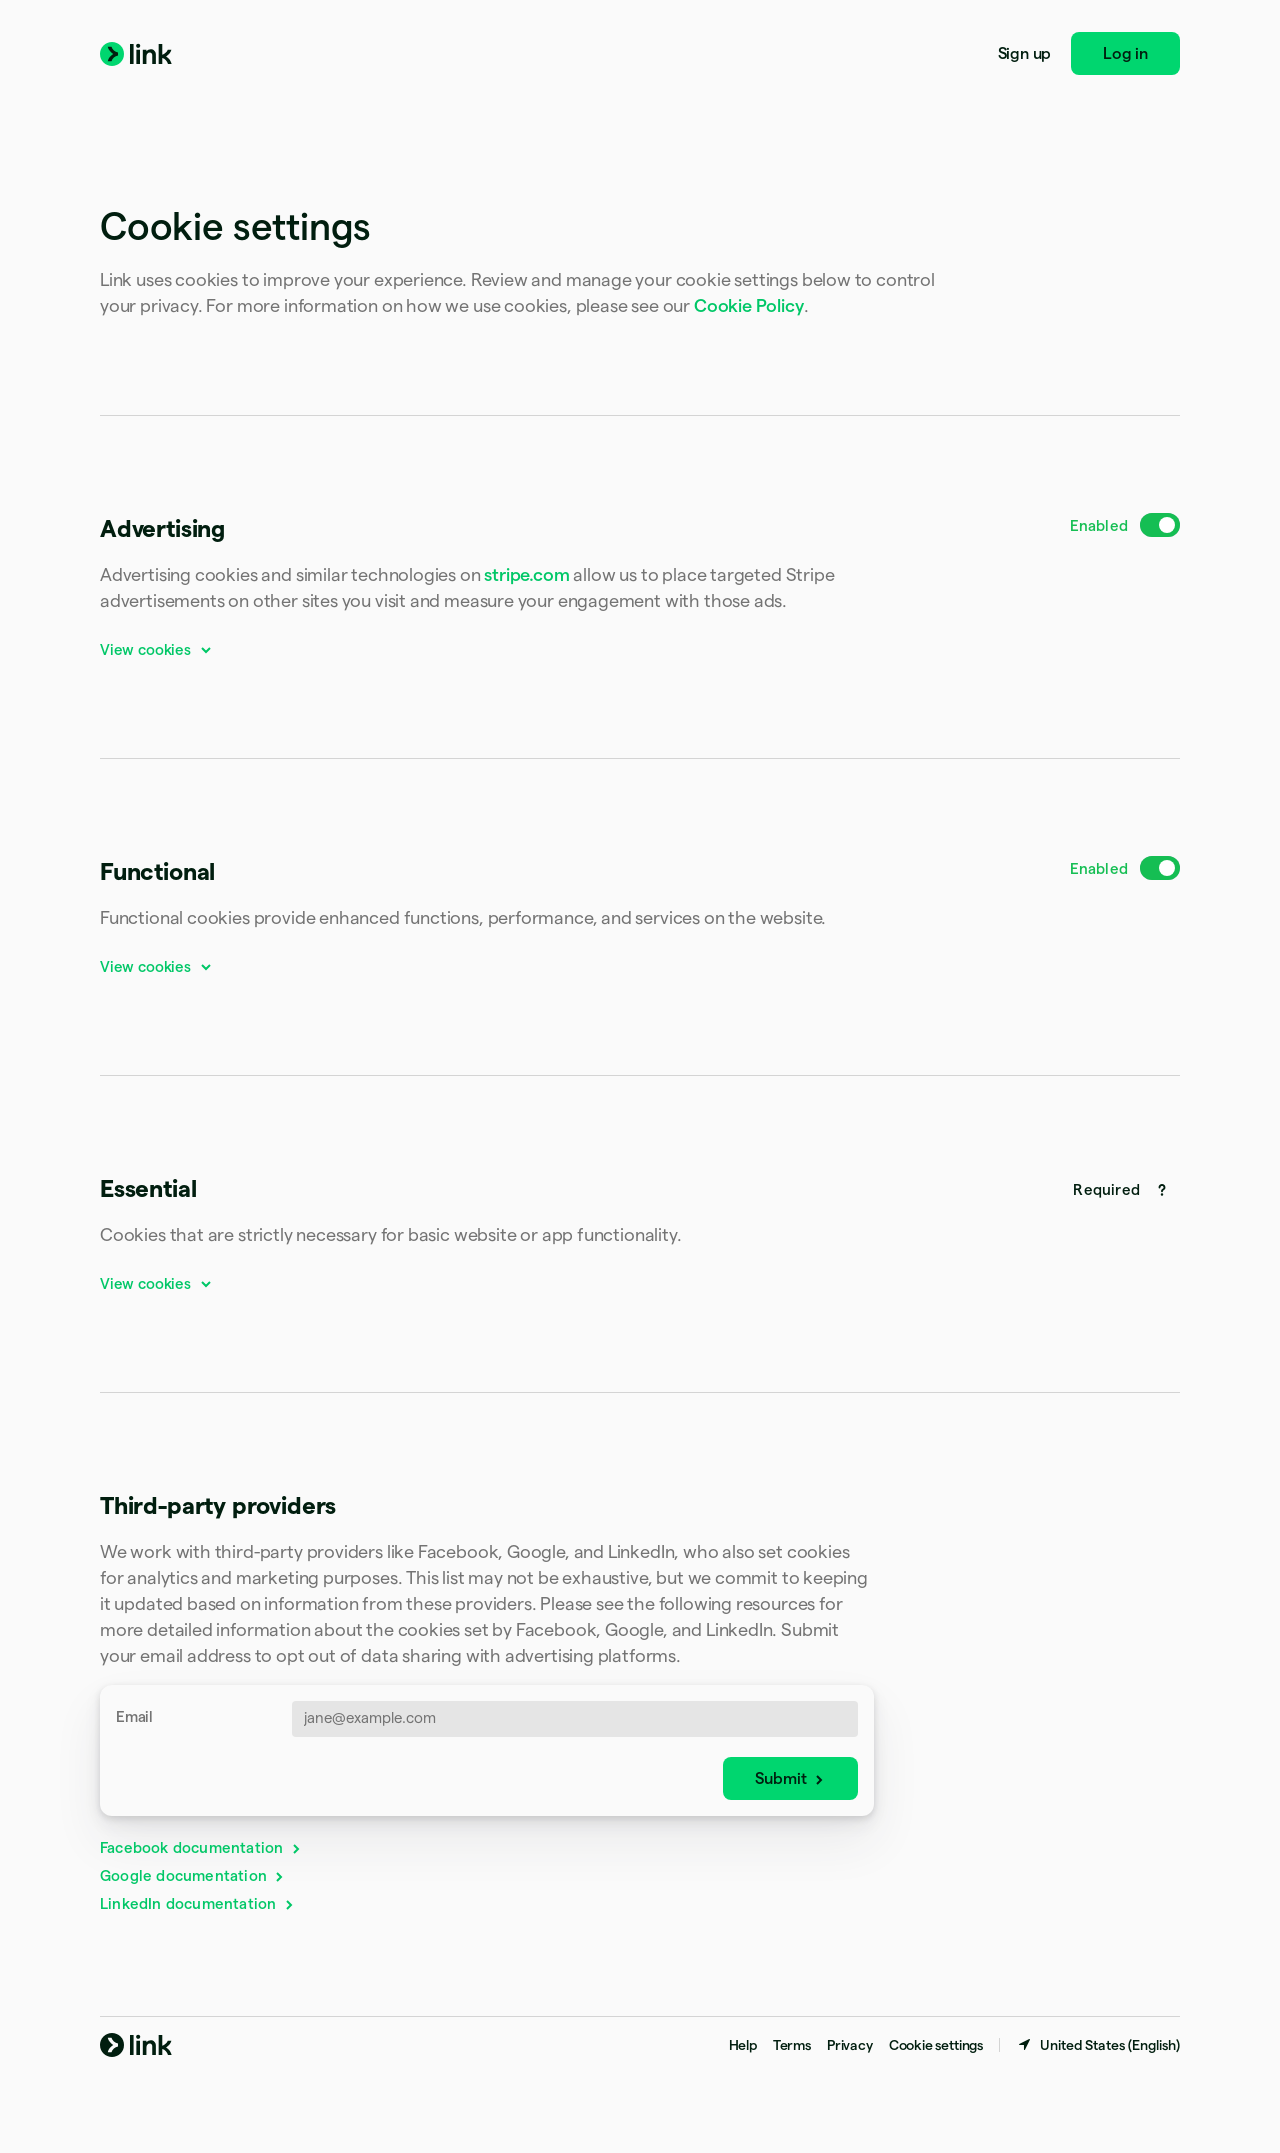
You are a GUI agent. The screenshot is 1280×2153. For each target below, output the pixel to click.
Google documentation (193, 1875)
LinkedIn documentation (198, 1903)
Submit (790, 1778)
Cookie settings (936, 2045)
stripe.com (526, 574)
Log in (1125, 53)
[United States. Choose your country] (1098, 2045)
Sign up (1025, 53)
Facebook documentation (201, 1847)
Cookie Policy (749, 305)
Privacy (850, 2045)
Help (743, 2045)
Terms (792, 2045)
